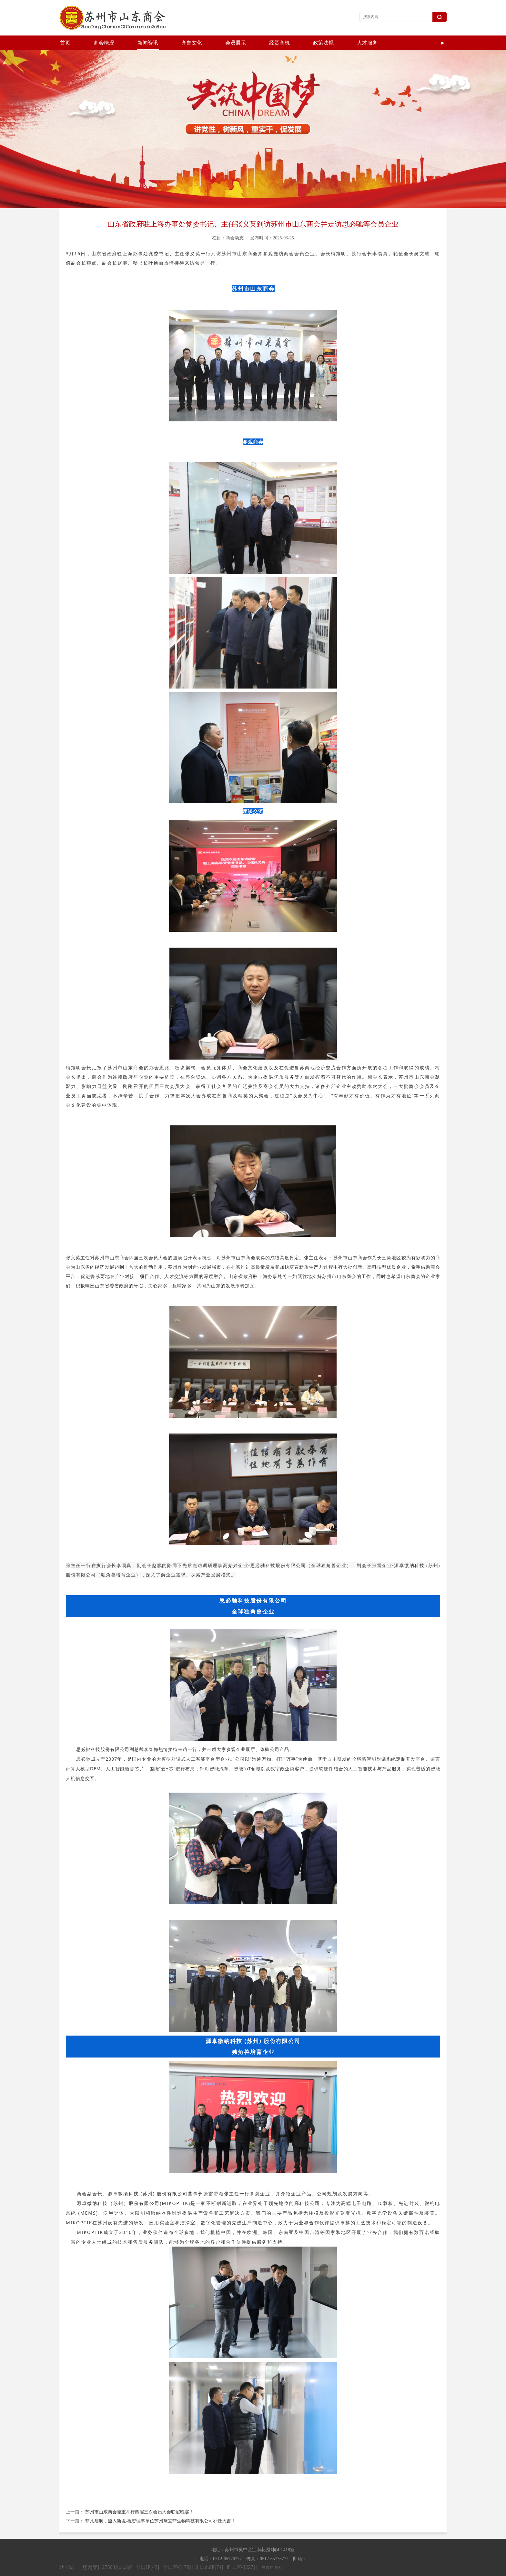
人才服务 (367, 42)
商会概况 (104, 42)
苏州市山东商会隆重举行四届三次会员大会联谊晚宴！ (139, 2497)
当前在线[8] (272, 2553)
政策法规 (323, 42)
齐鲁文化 (191, 42)
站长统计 (68, 2553)
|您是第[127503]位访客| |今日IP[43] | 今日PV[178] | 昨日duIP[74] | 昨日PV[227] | (169, 2552)
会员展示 (235, 42)
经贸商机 (279, 42)
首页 (65, 42)
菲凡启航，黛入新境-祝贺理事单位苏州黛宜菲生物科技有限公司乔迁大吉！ (160, 2506)
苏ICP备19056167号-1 (312, 2569)
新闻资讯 (147, 42)
